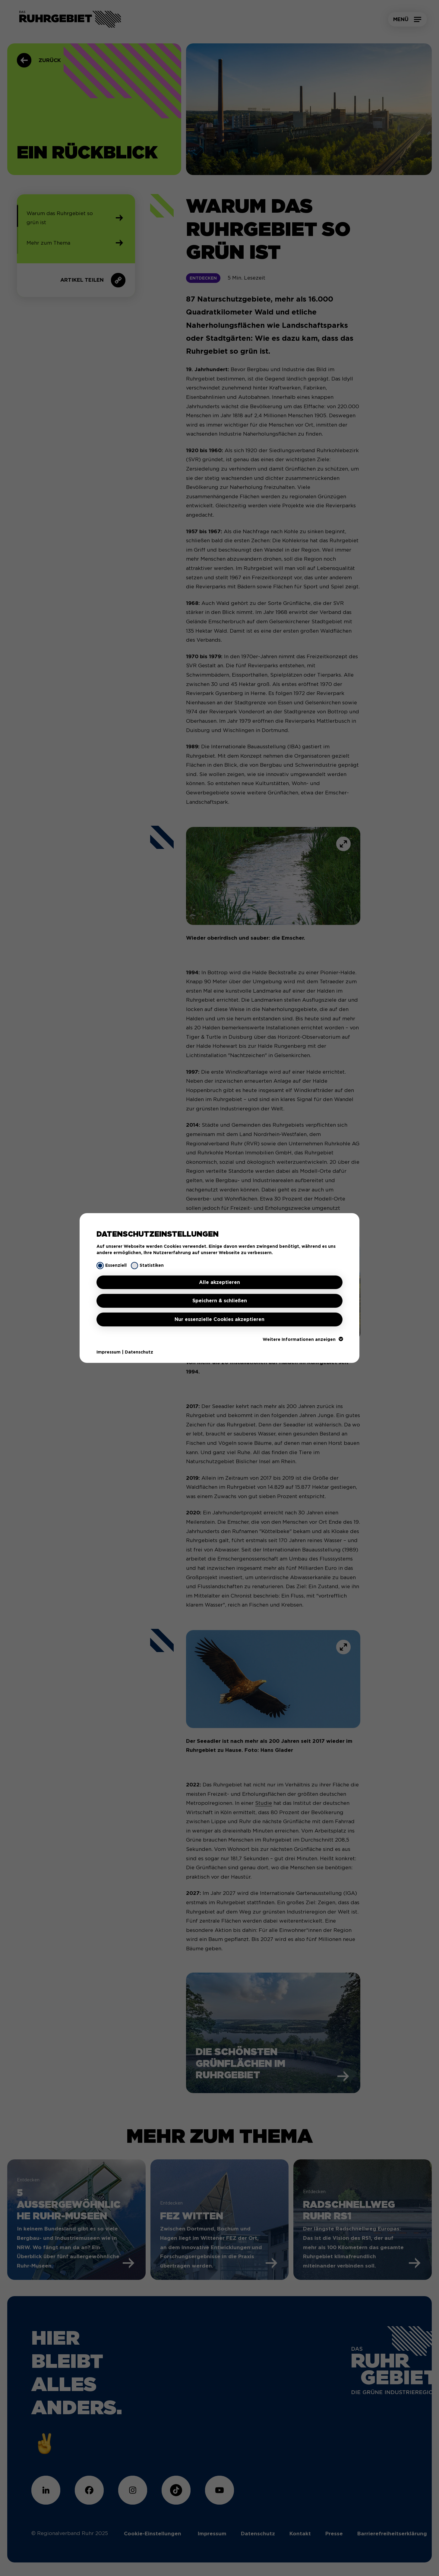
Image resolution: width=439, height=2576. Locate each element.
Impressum (108, 1352)
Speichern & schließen (219, 1301)
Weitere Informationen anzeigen (303, 1339)
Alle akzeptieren (219, 1282)
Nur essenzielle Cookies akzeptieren (219, 1319)
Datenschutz (139, 1352)
